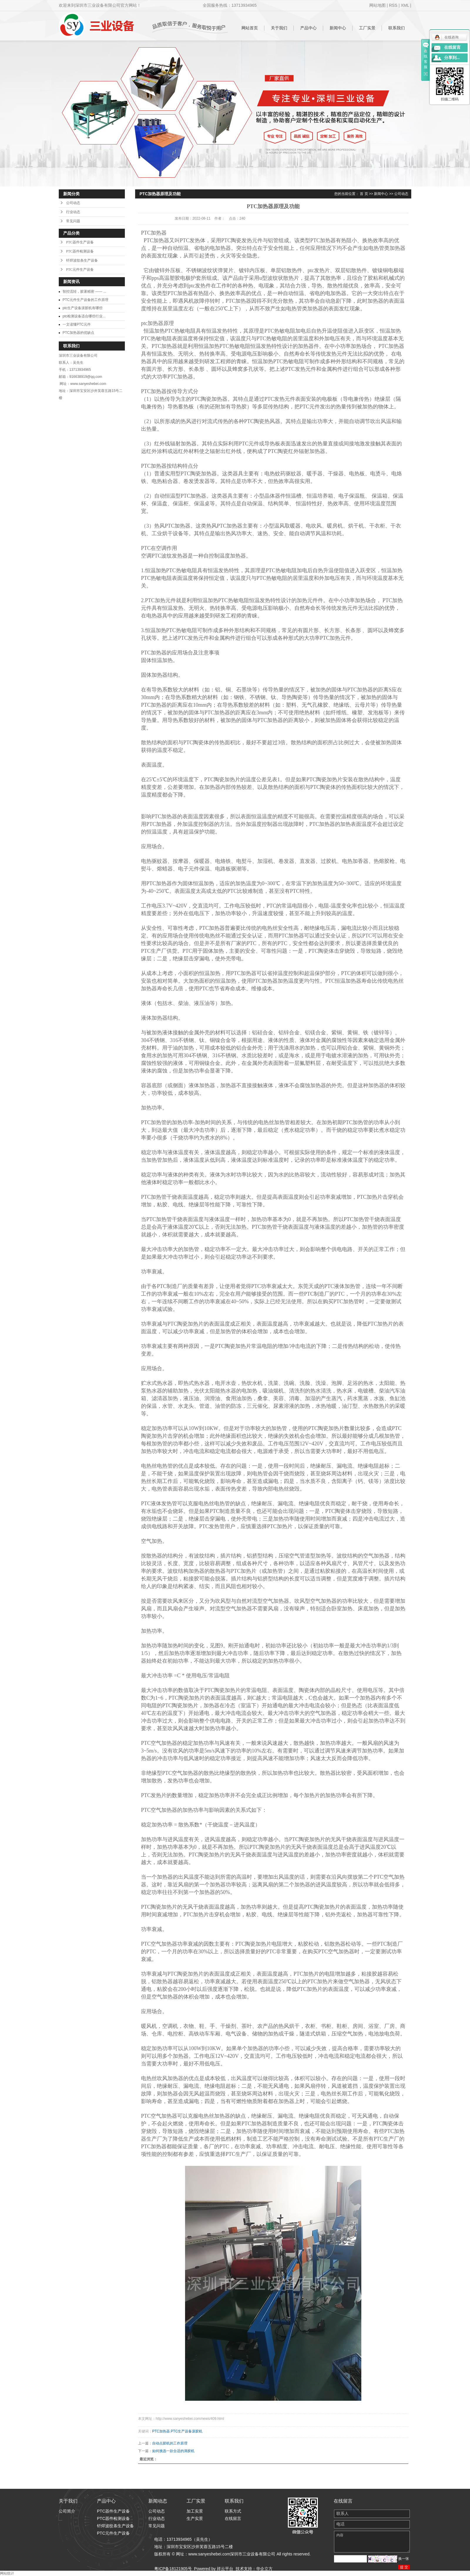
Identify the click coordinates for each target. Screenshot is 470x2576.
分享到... (452, 57)
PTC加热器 (161, 2431)
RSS (393, 5)
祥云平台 (225, 2568)
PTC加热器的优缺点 (78, 333)
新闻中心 (338, 28)
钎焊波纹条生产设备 (82, 260)
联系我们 (396, 28)
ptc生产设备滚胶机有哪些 (83, 308)
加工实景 (195, 2511)
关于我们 (279, 28)
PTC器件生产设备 (80, 242)
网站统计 (7, 2573)
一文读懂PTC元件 (77, 324)
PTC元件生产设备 (80, 269)
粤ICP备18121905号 (173, 2568)
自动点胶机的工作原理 (169, 2443)
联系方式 (233, 2511)
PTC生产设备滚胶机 (186, 2431)
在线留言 (233, 2518)
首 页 (364, 194)
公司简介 (67, 2511)
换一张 (403, 2559)
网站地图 (377, 5)
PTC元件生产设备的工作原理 (85, 300)
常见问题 (73, 221)
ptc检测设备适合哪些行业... (84, 316)
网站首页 (249, 28)
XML (405, 5)
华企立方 (264, 2568)
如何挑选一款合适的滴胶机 (173, 2451)
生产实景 (195, 2518)
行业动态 (73, 212)
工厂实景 (367, 28)
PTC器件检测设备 (80, 251)
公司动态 (73, 203)
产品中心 (308, 28)
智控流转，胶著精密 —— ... (84, 291)
